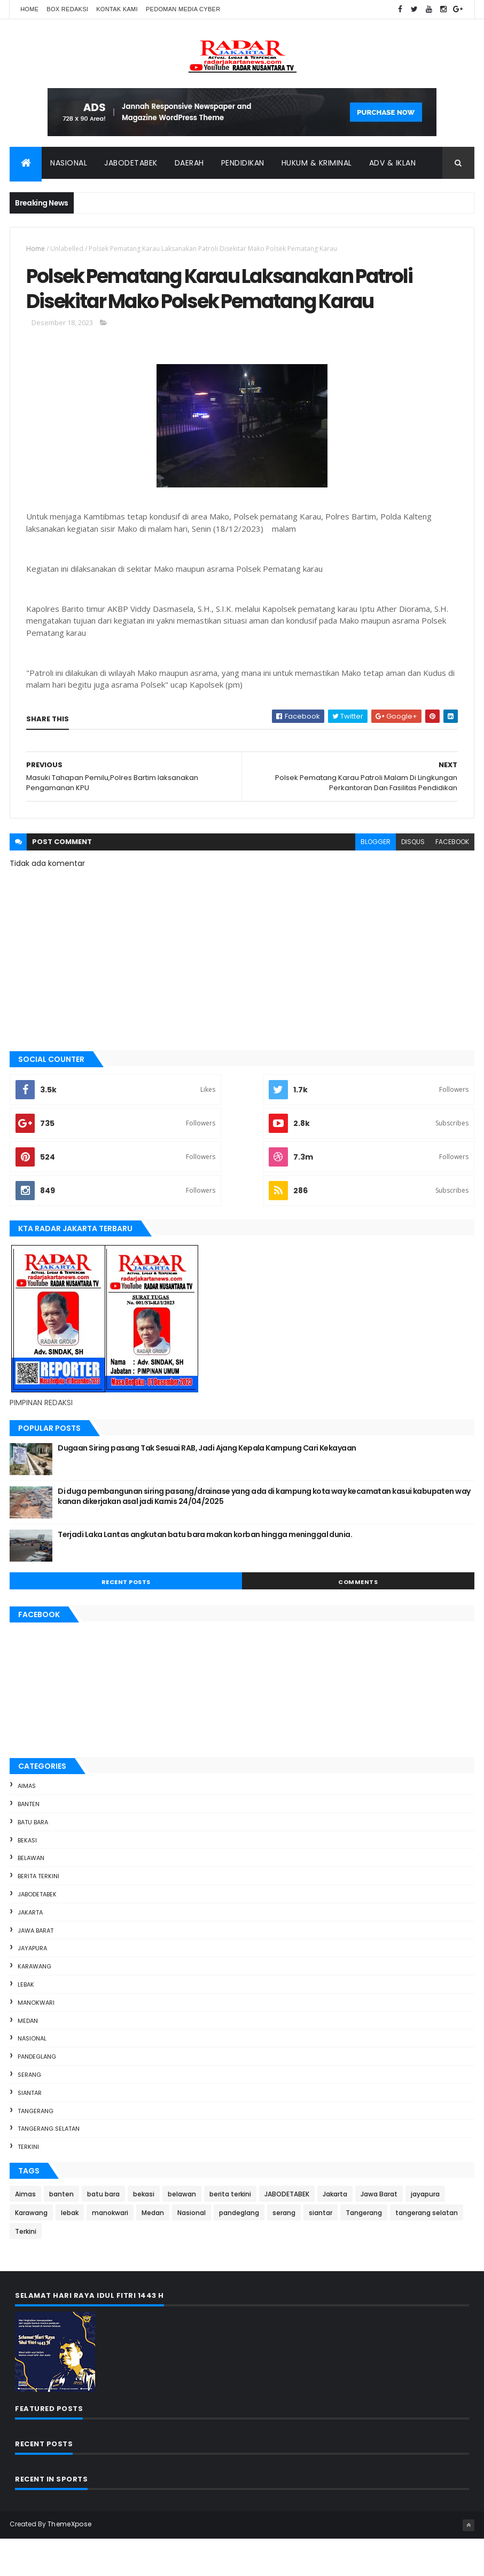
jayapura (32, 1986)
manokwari (36, 2040)
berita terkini (38, 1914)
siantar (30, 2130)
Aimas (27, 1823)
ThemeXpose (69, 2561)
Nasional (68, 165)
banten (29, 1841)
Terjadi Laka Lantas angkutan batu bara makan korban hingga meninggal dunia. (205, 1571)
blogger (376, 879)
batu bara (33, 1859)
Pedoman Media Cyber (183, 9)
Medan (28, 2058)
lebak (26, 2022)
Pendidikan (242, 165)
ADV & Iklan (392, 165)
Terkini (28, 2184)
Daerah (189, 165)
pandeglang (37, 2094)
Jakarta (30, 1949)
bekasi (27, 1877)
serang (29, 2112)
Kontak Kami (117, 9)
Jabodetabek (131, 165)
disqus (413, 879)
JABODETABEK (37, 1931)
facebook (452, 879)
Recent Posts (126, 1619)
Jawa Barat (35, 1968)
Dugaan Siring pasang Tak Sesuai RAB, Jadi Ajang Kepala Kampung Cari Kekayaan (207, 1485)
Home (29, 9)
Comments (358, 1619)
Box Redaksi (67, 9)
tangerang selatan (49, 2166)
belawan (31, 1896)
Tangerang (35, 2148)
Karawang (34, 2004)
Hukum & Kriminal (317, 165)
